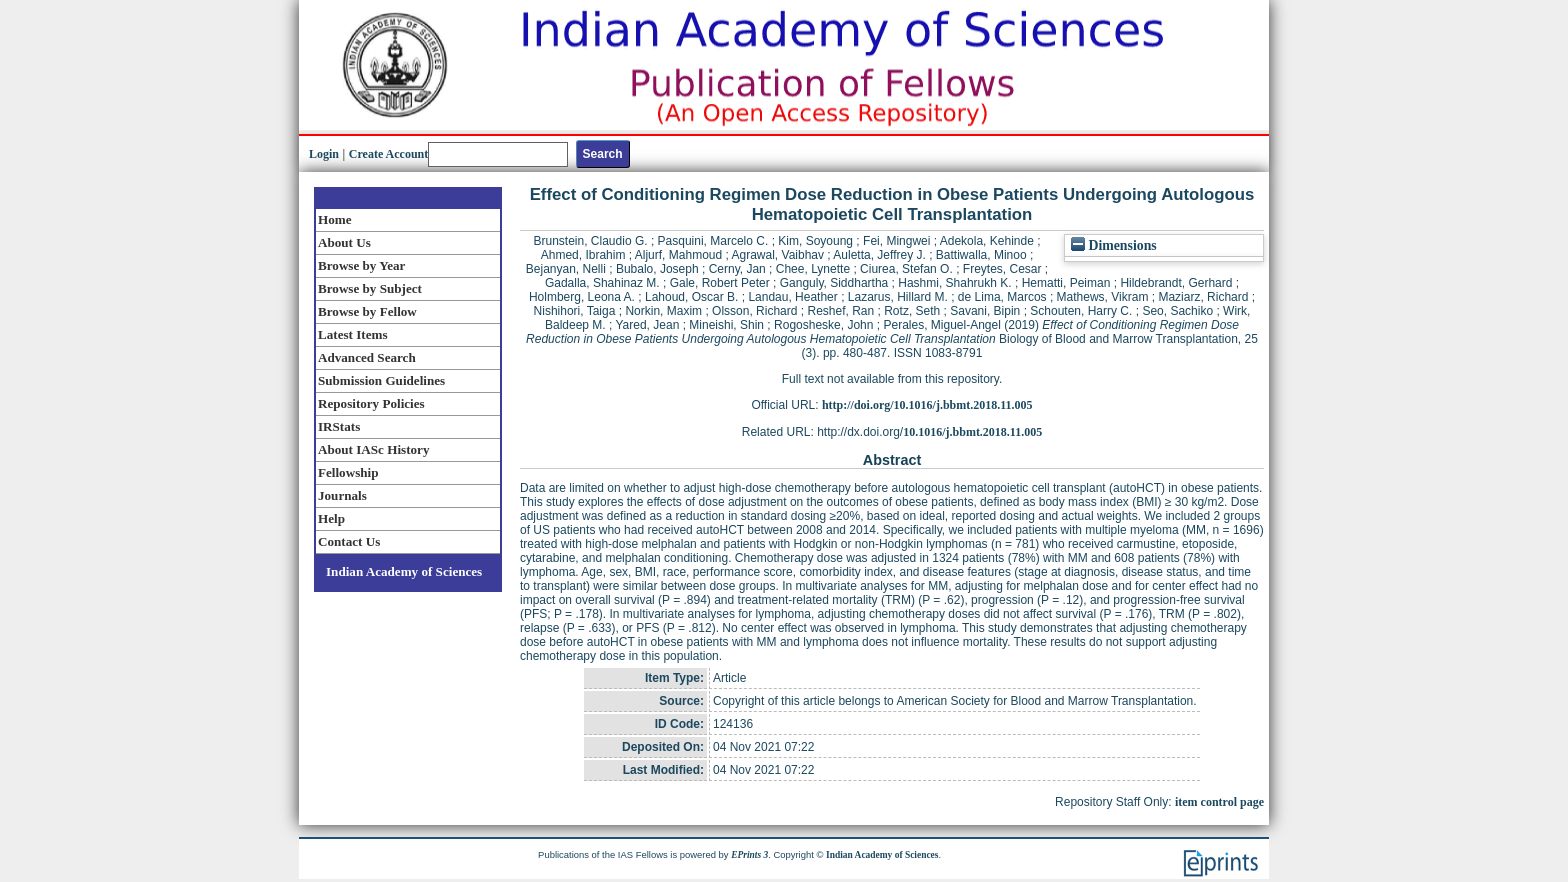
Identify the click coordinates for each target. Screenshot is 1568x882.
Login (324, 154)
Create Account (388, 154)
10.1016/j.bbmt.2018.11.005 (972, 432)
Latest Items (353, 334)
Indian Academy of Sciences (404, 571)
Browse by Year (361, 265)
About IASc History (373, 449)
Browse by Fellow (367, 311)
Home (335, 219)
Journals (342, 495)
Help (331, 518)
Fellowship (348, 472)
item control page (1219, 802)
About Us (344, 242)
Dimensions (1114, 245)
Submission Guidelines (381, 380)
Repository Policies (371, 403)
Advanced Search (367, 357)
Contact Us (349, 541)
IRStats (339, 426)
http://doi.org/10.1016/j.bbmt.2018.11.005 (927, 405)
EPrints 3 (749, 855)
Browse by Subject (370, 288)
